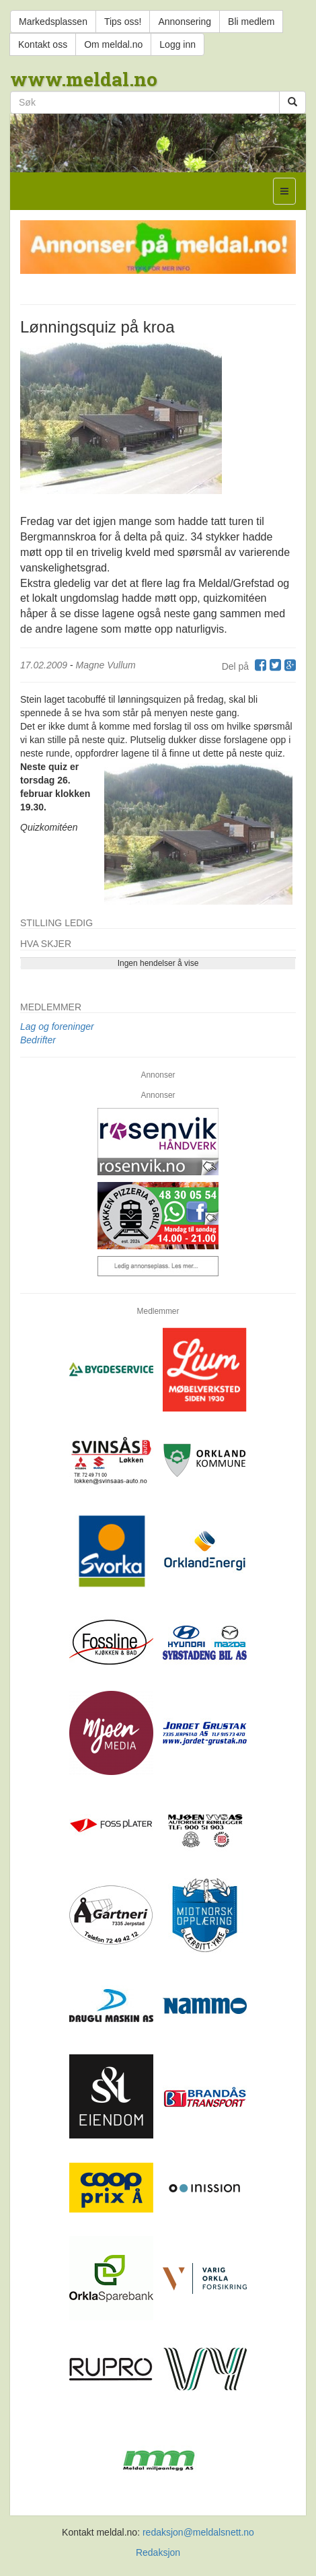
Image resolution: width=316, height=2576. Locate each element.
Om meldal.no (113, 44)
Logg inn (177, 44)
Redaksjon (158, 2552)
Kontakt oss (42, 44)
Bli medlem (251, 21)
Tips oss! (123, 21)
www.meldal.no (83, 79)
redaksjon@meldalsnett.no (198, 2532)
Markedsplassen (53, 21)
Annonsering (184, 21)
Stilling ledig (56, 922)
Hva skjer (45, 943)
